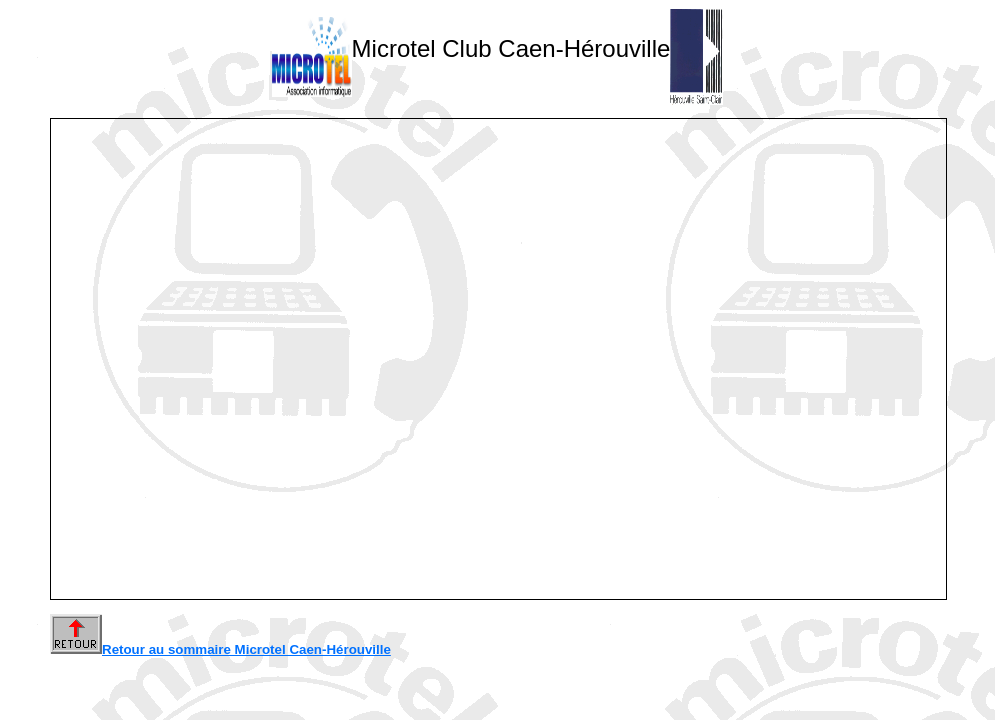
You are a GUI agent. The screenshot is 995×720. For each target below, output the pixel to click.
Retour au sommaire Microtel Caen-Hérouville (220, 649)
